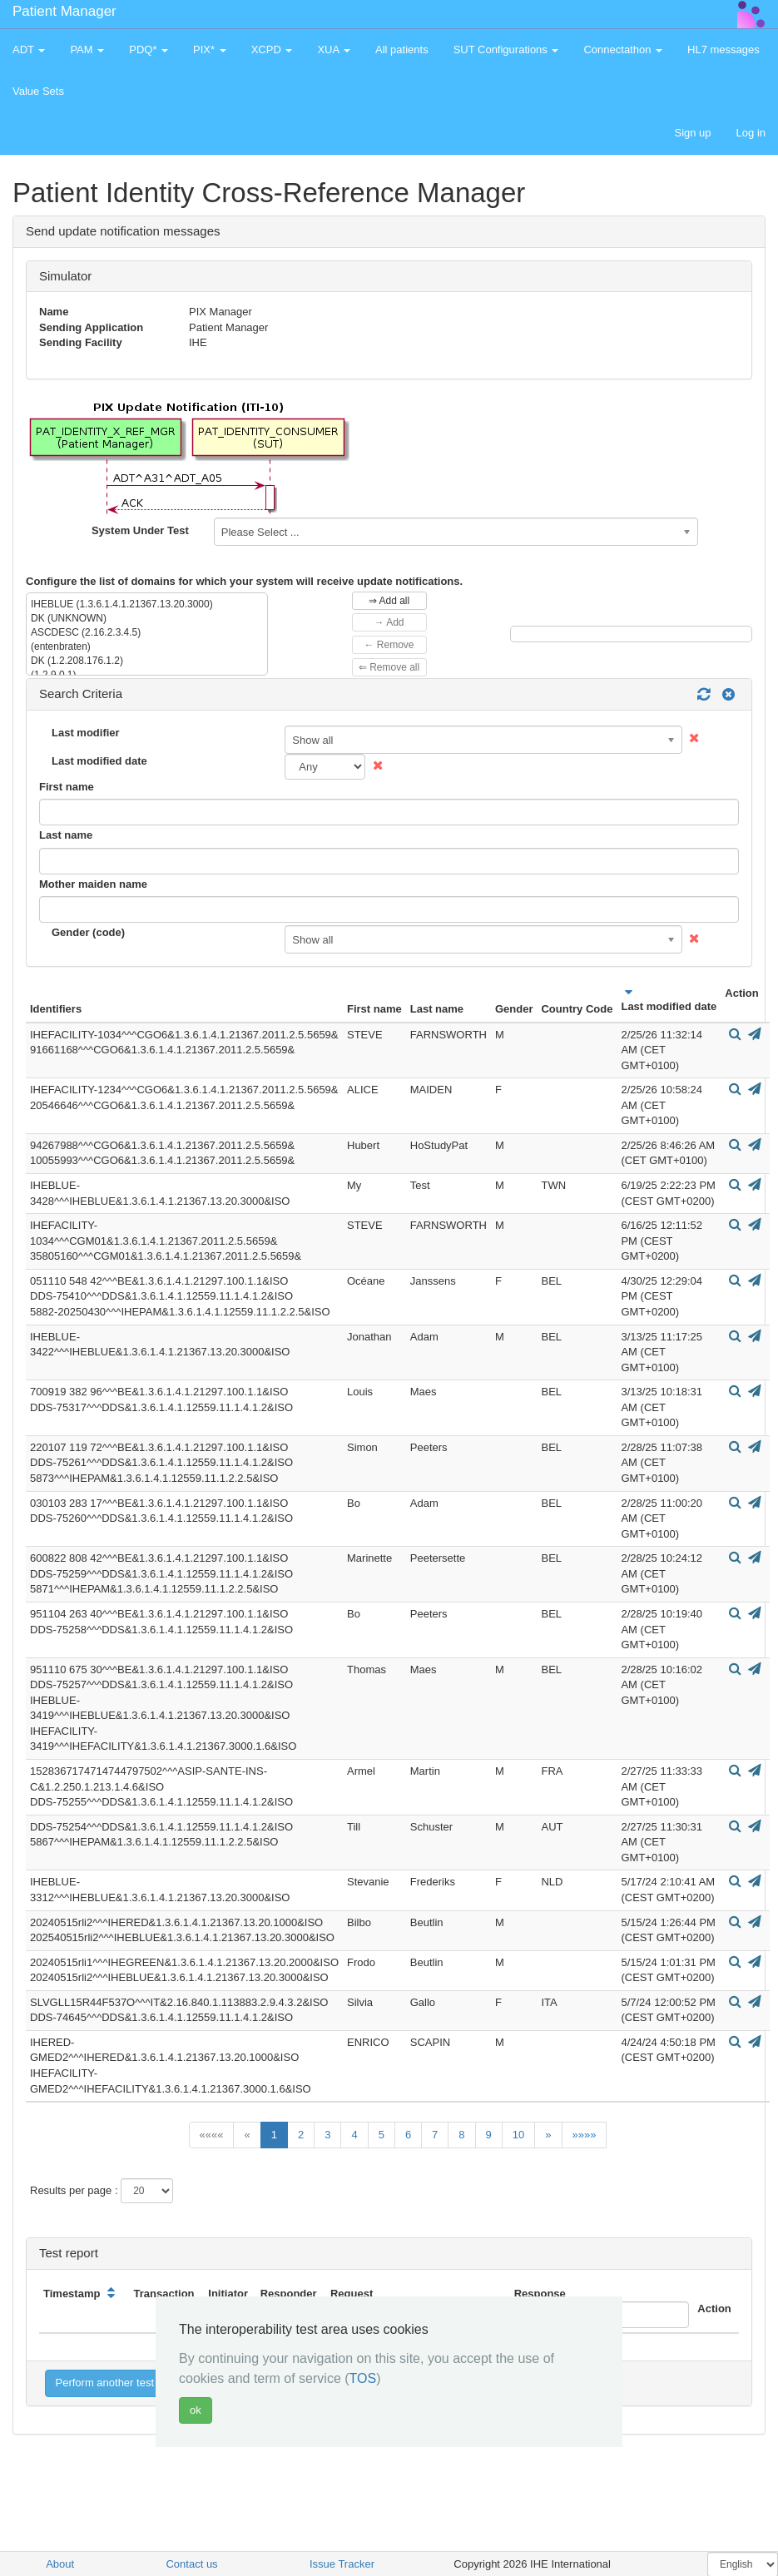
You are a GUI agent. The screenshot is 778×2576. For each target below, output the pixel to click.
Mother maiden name (93, 884)
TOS (363, 2378)
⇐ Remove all (389, 667)
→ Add (389, 622)
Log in (751, 132)
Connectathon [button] (622, 49)
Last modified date (99, 761)
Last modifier (86, 732)
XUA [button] (333, 49)
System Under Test (140, 530)
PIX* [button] (209, 49)
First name (66, 786)
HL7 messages (723, 49)
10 (518, 2134)
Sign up (692, 132)
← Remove (389, 645)
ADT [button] (28, 49)
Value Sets (38, 91)
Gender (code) (88, 932)
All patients (402, 49)
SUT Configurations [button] (506, 49)
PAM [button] (87, 49)
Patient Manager (64, 11)
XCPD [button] (272, 49)
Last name (65, 835)
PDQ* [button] (148, 49)
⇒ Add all (389, 601)
